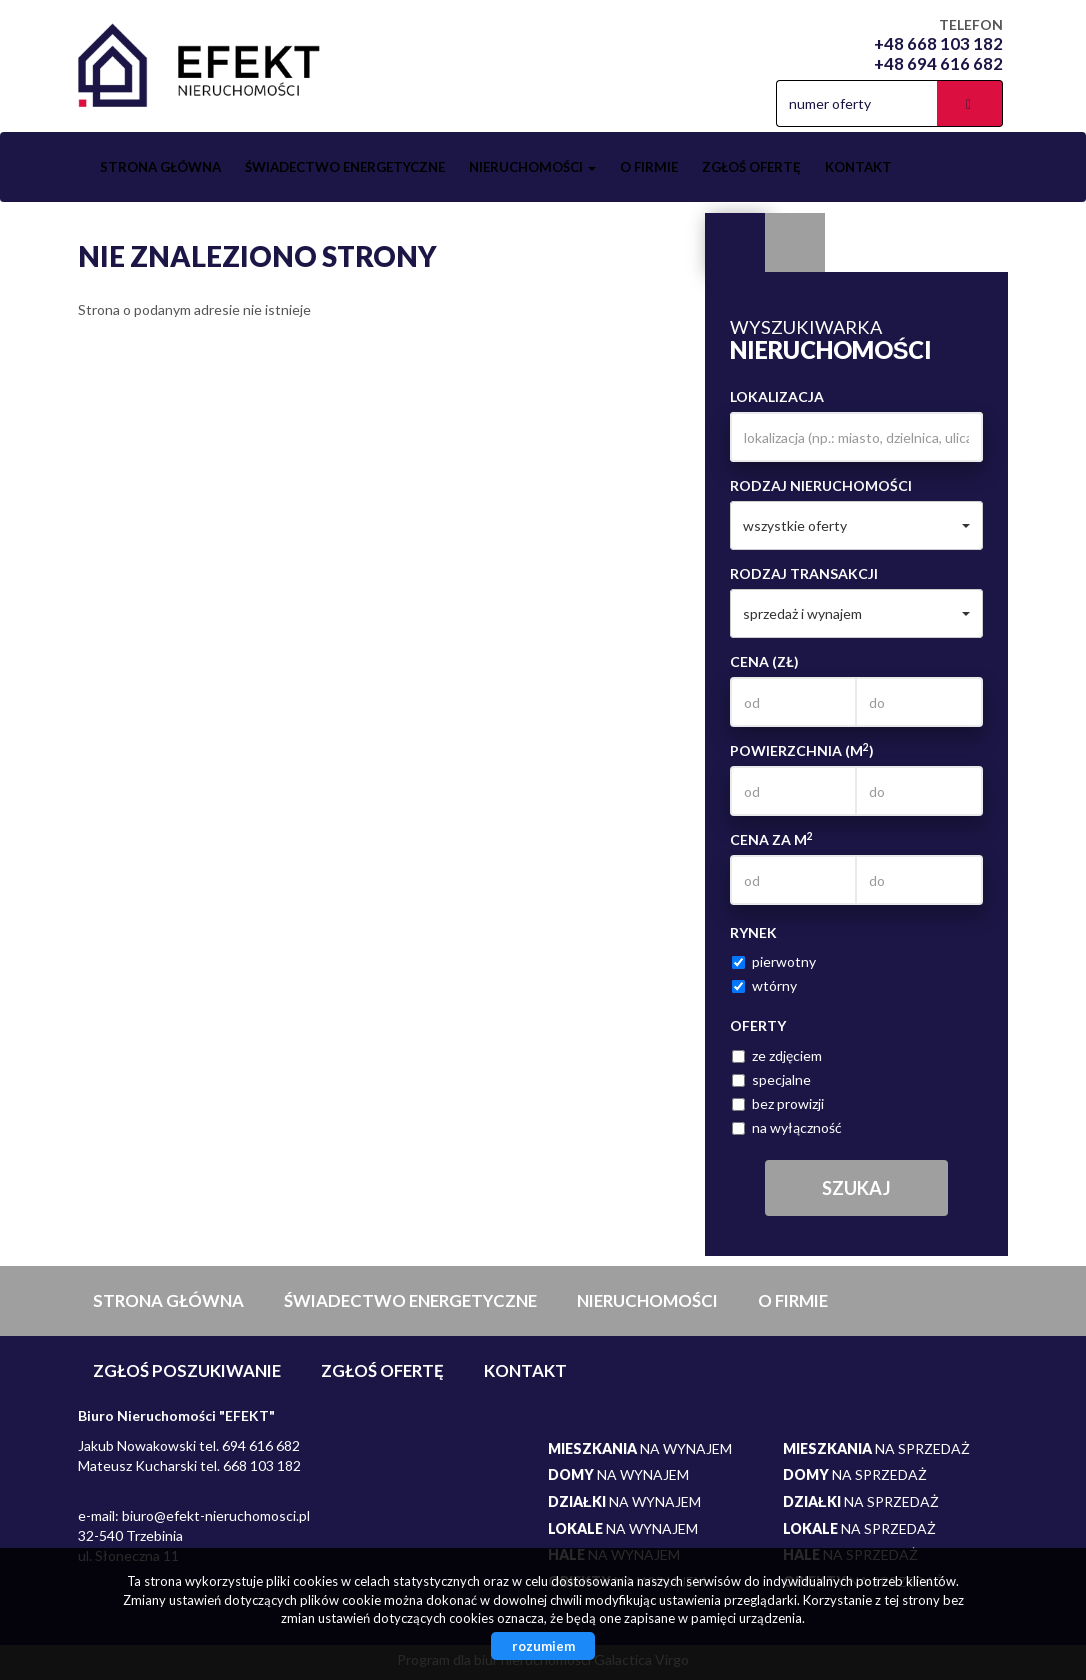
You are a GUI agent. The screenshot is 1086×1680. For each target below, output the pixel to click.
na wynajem (640, 1448)
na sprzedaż (876, 1448)
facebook (746, 103)
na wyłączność (787, 1127)
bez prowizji (778, 1103)
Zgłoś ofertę (751, 167)
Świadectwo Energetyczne (345, 167)
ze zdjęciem (777, 1055)
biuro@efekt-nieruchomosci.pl (216, 1515)
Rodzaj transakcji (804, 573)
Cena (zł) (764, 661)
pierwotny (774, 961)
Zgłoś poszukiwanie (187, 1370)
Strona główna (160, 167)
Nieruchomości (647, 1300)
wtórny (764, 985)
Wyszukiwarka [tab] (735, 243)
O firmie (649, 167)
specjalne (771, 1079)
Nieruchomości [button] (532, 167)
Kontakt (858, 167)
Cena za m (771, 839)
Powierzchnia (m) (802, 750)
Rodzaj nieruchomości (821, 485)
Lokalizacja (777, 396)
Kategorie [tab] (795, 243)
